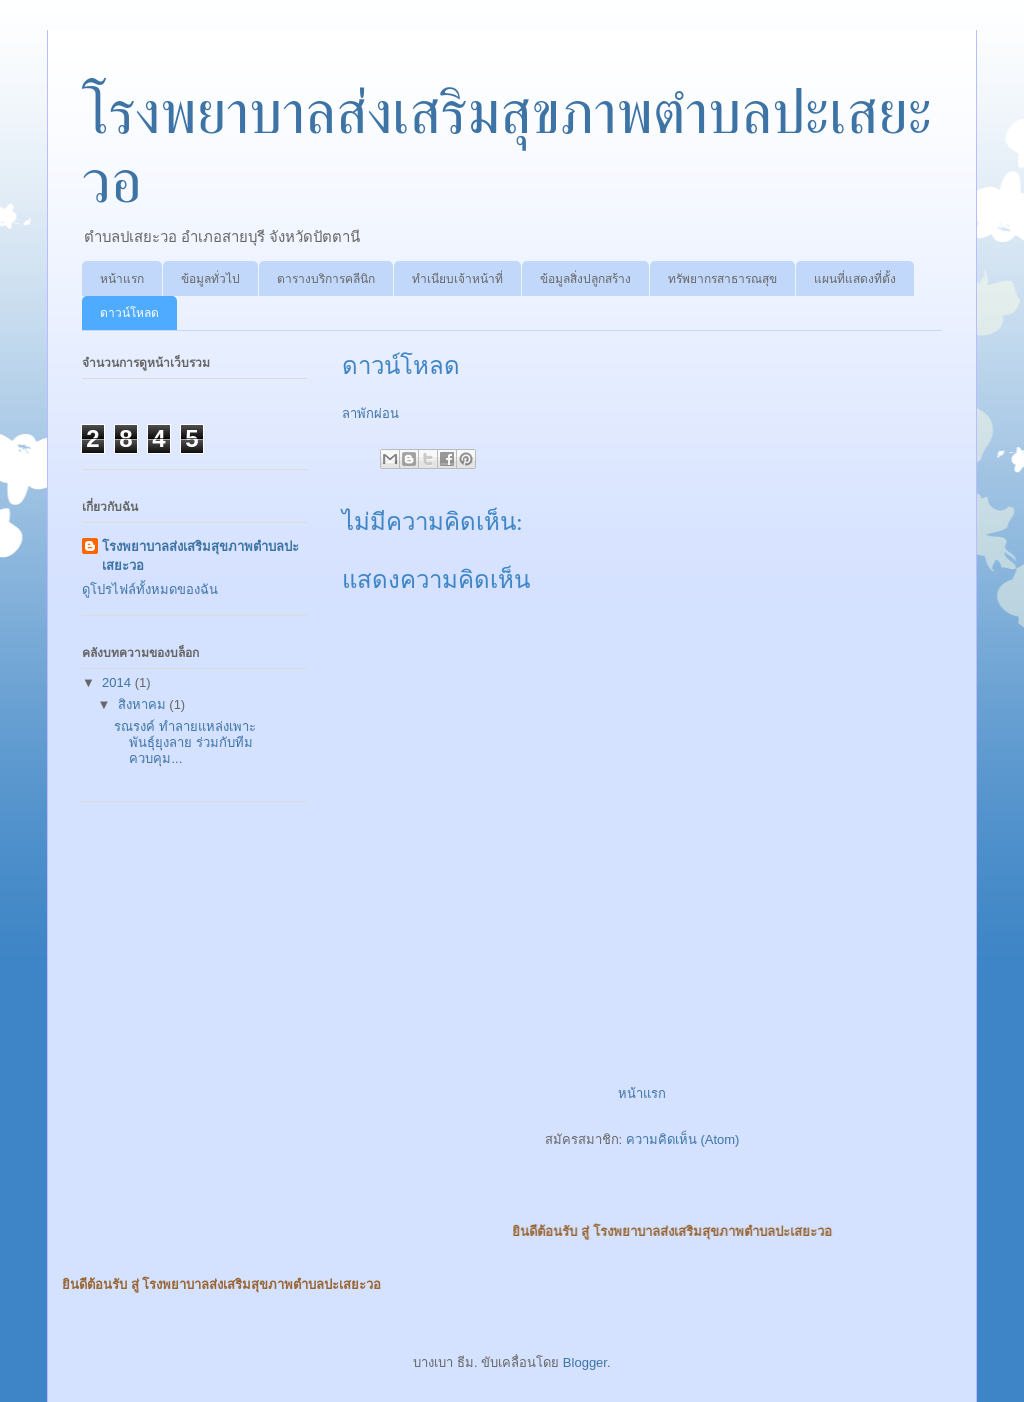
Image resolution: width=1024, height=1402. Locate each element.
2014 (118, 682)
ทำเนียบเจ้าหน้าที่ (457, 279)
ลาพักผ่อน (370, 413)
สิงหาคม (144, 704)
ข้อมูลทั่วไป (210, 279)
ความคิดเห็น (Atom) (683, 1139)
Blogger (585, 1362)
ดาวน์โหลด (129, 313)
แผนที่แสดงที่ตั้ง (855, 279)
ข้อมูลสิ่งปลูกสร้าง (585, 279)
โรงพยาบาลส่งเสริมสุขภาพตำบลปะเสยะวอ (200, 555)
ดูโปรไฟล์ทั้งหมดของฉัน (150, 589)
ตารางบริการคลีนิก (326, 279)
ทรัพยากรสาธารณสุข (722, 279)
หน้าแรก (122, 279)
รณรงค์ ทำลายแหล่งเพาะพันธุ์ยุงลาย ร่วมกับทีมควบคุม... (185, 742)
